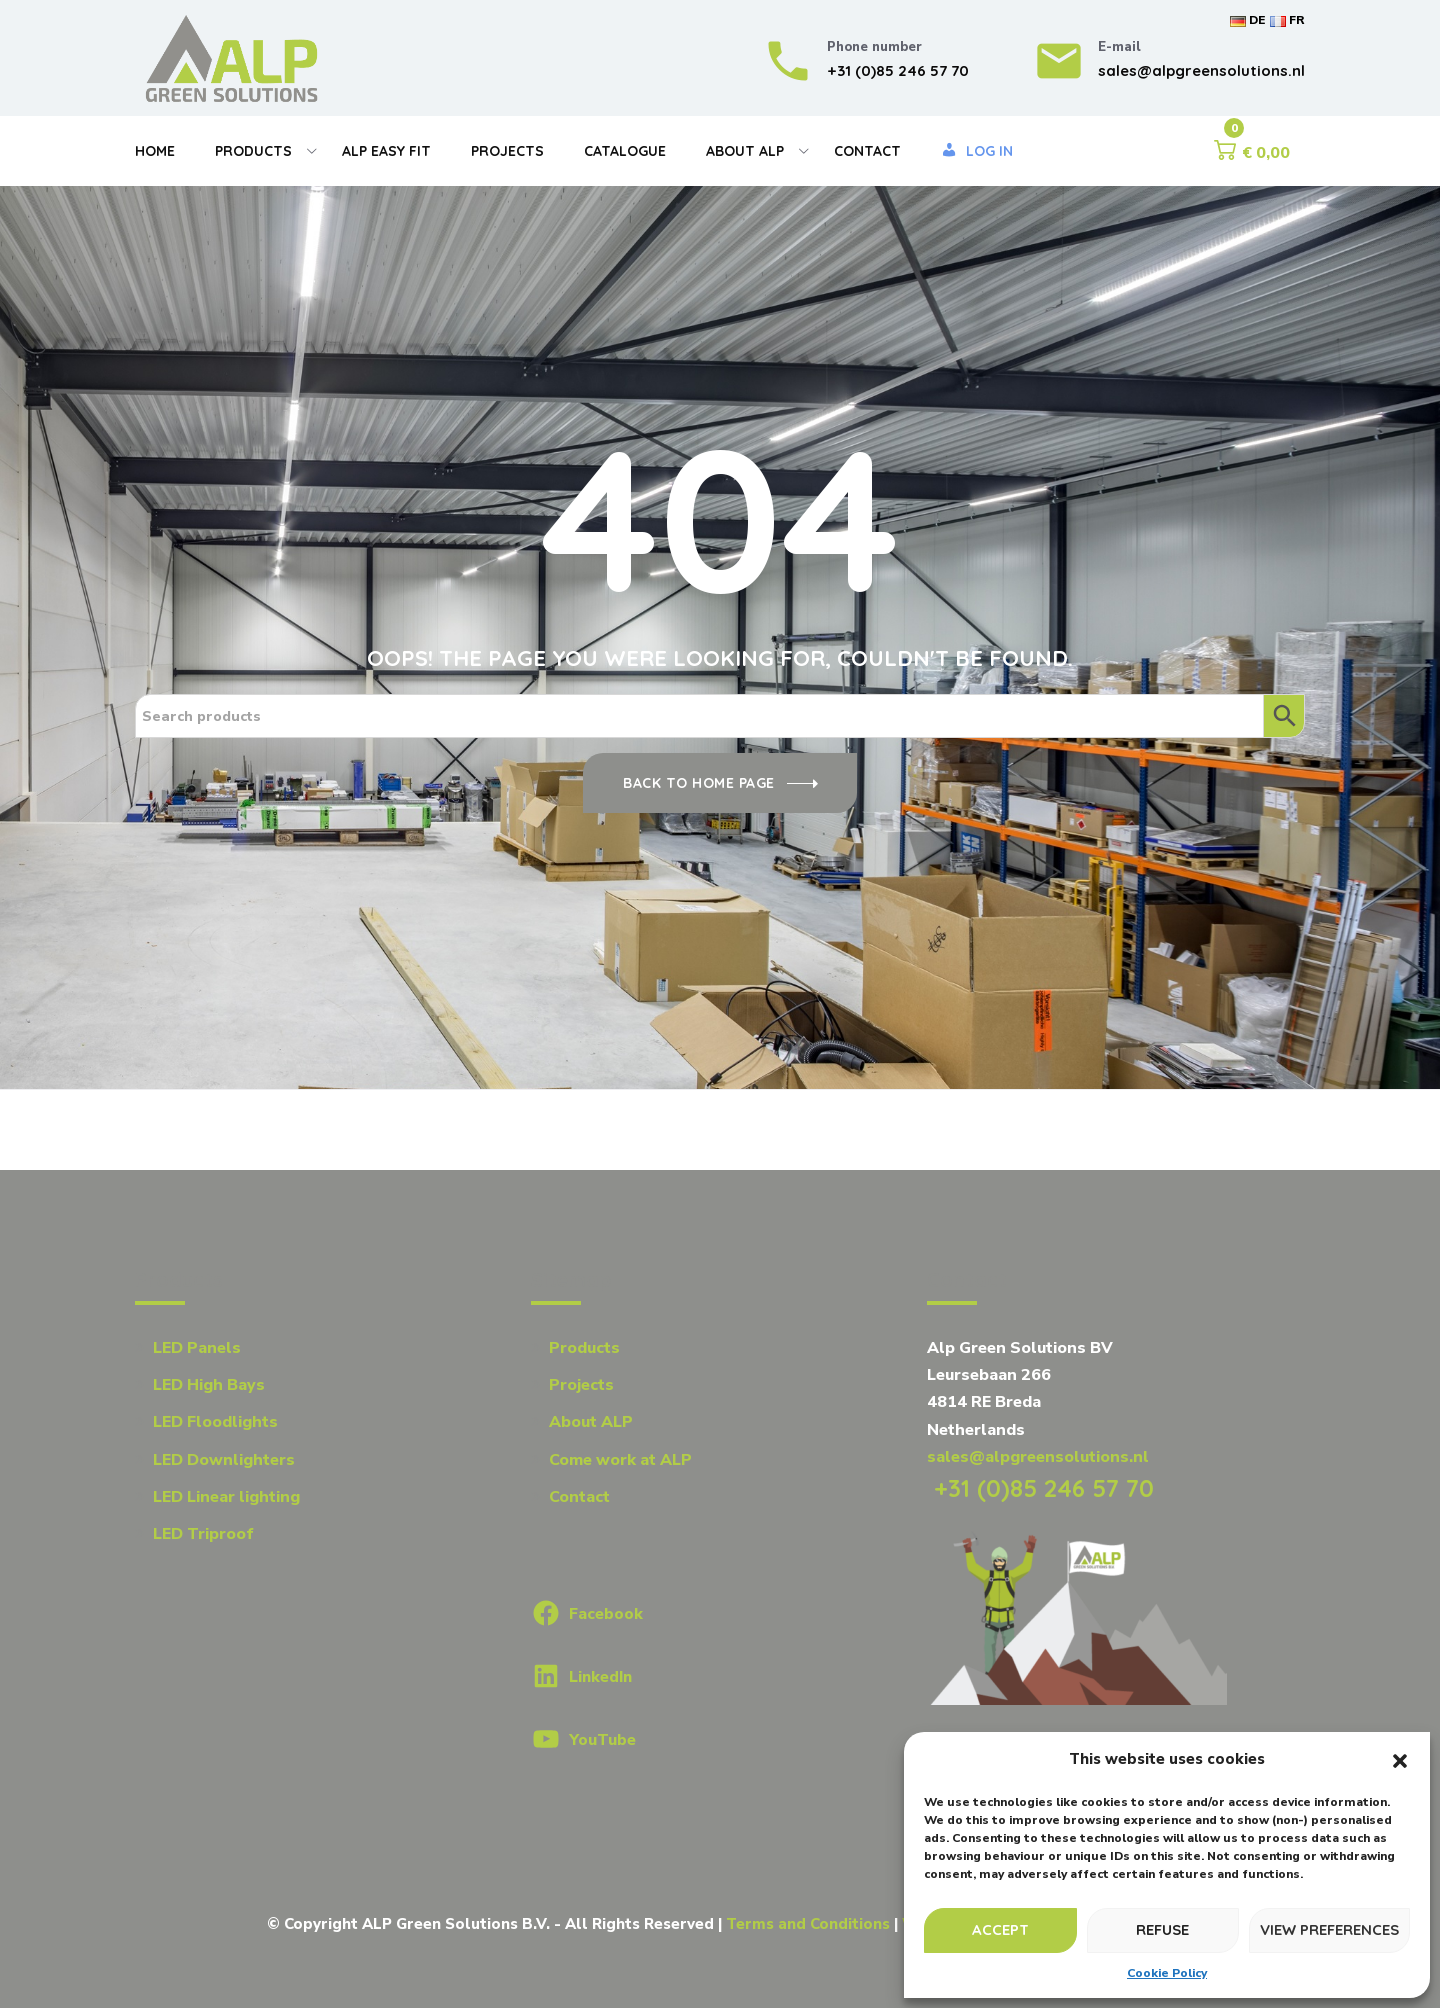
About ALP (591, 1422)
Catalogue (625, 151)
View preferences (1329, 1929)
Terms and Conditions (808, 1924)
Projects (507, 151)
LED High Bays (209, 1385)
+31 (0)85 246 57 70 (1040, 1488)
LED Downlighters (224, 1460)
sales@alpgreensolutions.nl (1038, 1457)
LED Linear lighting (226, 1497)
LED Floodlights (215, 1422)
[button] (1400, 1760)
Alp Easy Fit (386, 151)
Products (253, 151)
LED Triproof (203, 1534)
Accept (1000, 1929)
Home (155, 151)
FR (1287, 20)
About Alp (745, 151)
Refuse (1162, 1929)
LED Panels (197, 1348)
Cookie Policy (1167, 1973)
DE (1247, 20)
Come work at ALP (620, 1460)
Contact (867, 151)
